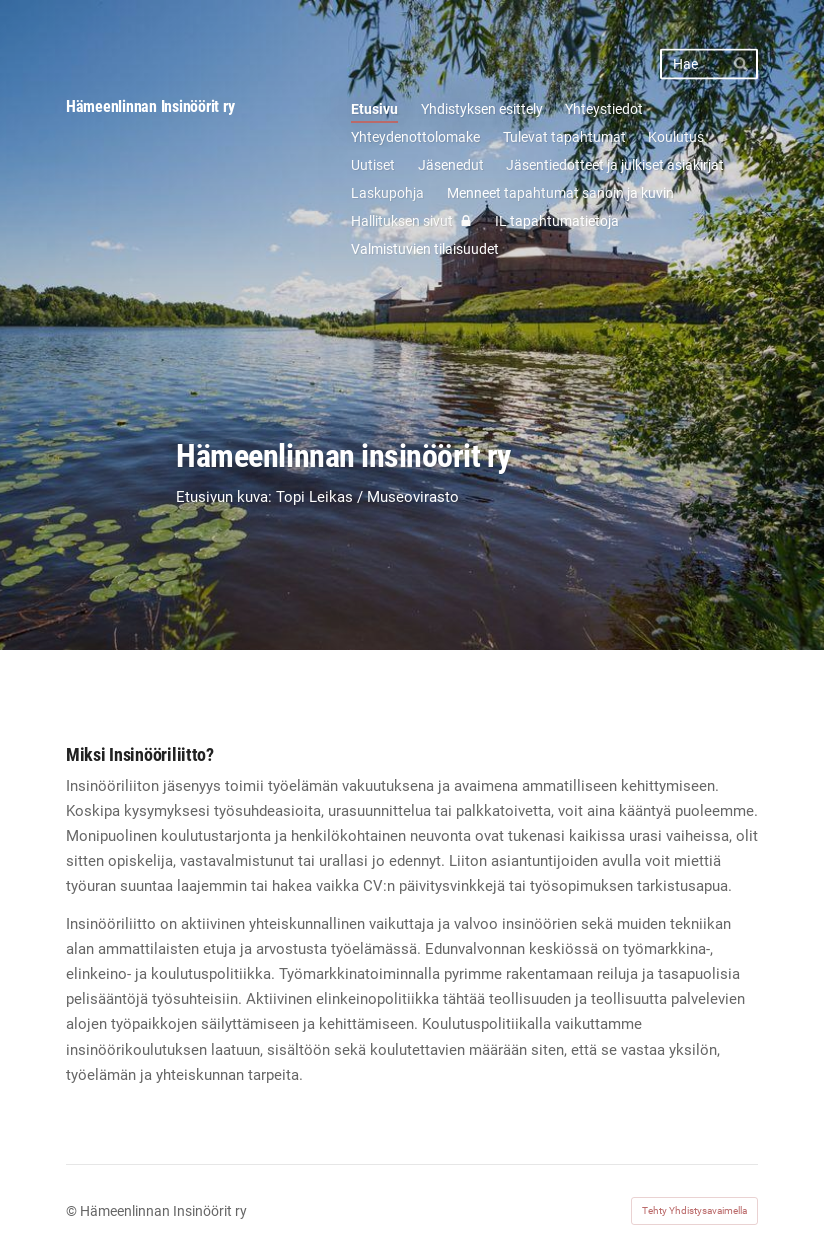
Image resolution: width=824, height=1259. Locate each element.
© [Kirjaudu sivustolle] (73, 1211)
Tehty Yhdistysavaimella (694, 1210)
